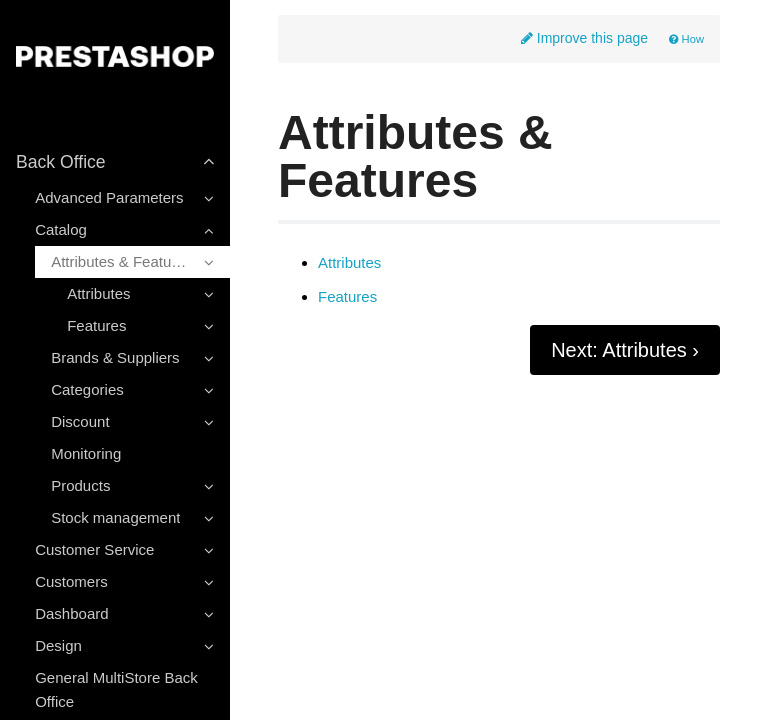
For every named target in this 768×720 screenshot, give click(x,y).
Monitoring (86, 453)
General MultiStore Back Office (116, 689)
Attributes (349, 263)
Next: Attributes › (625, 350)
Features (347, 297)
